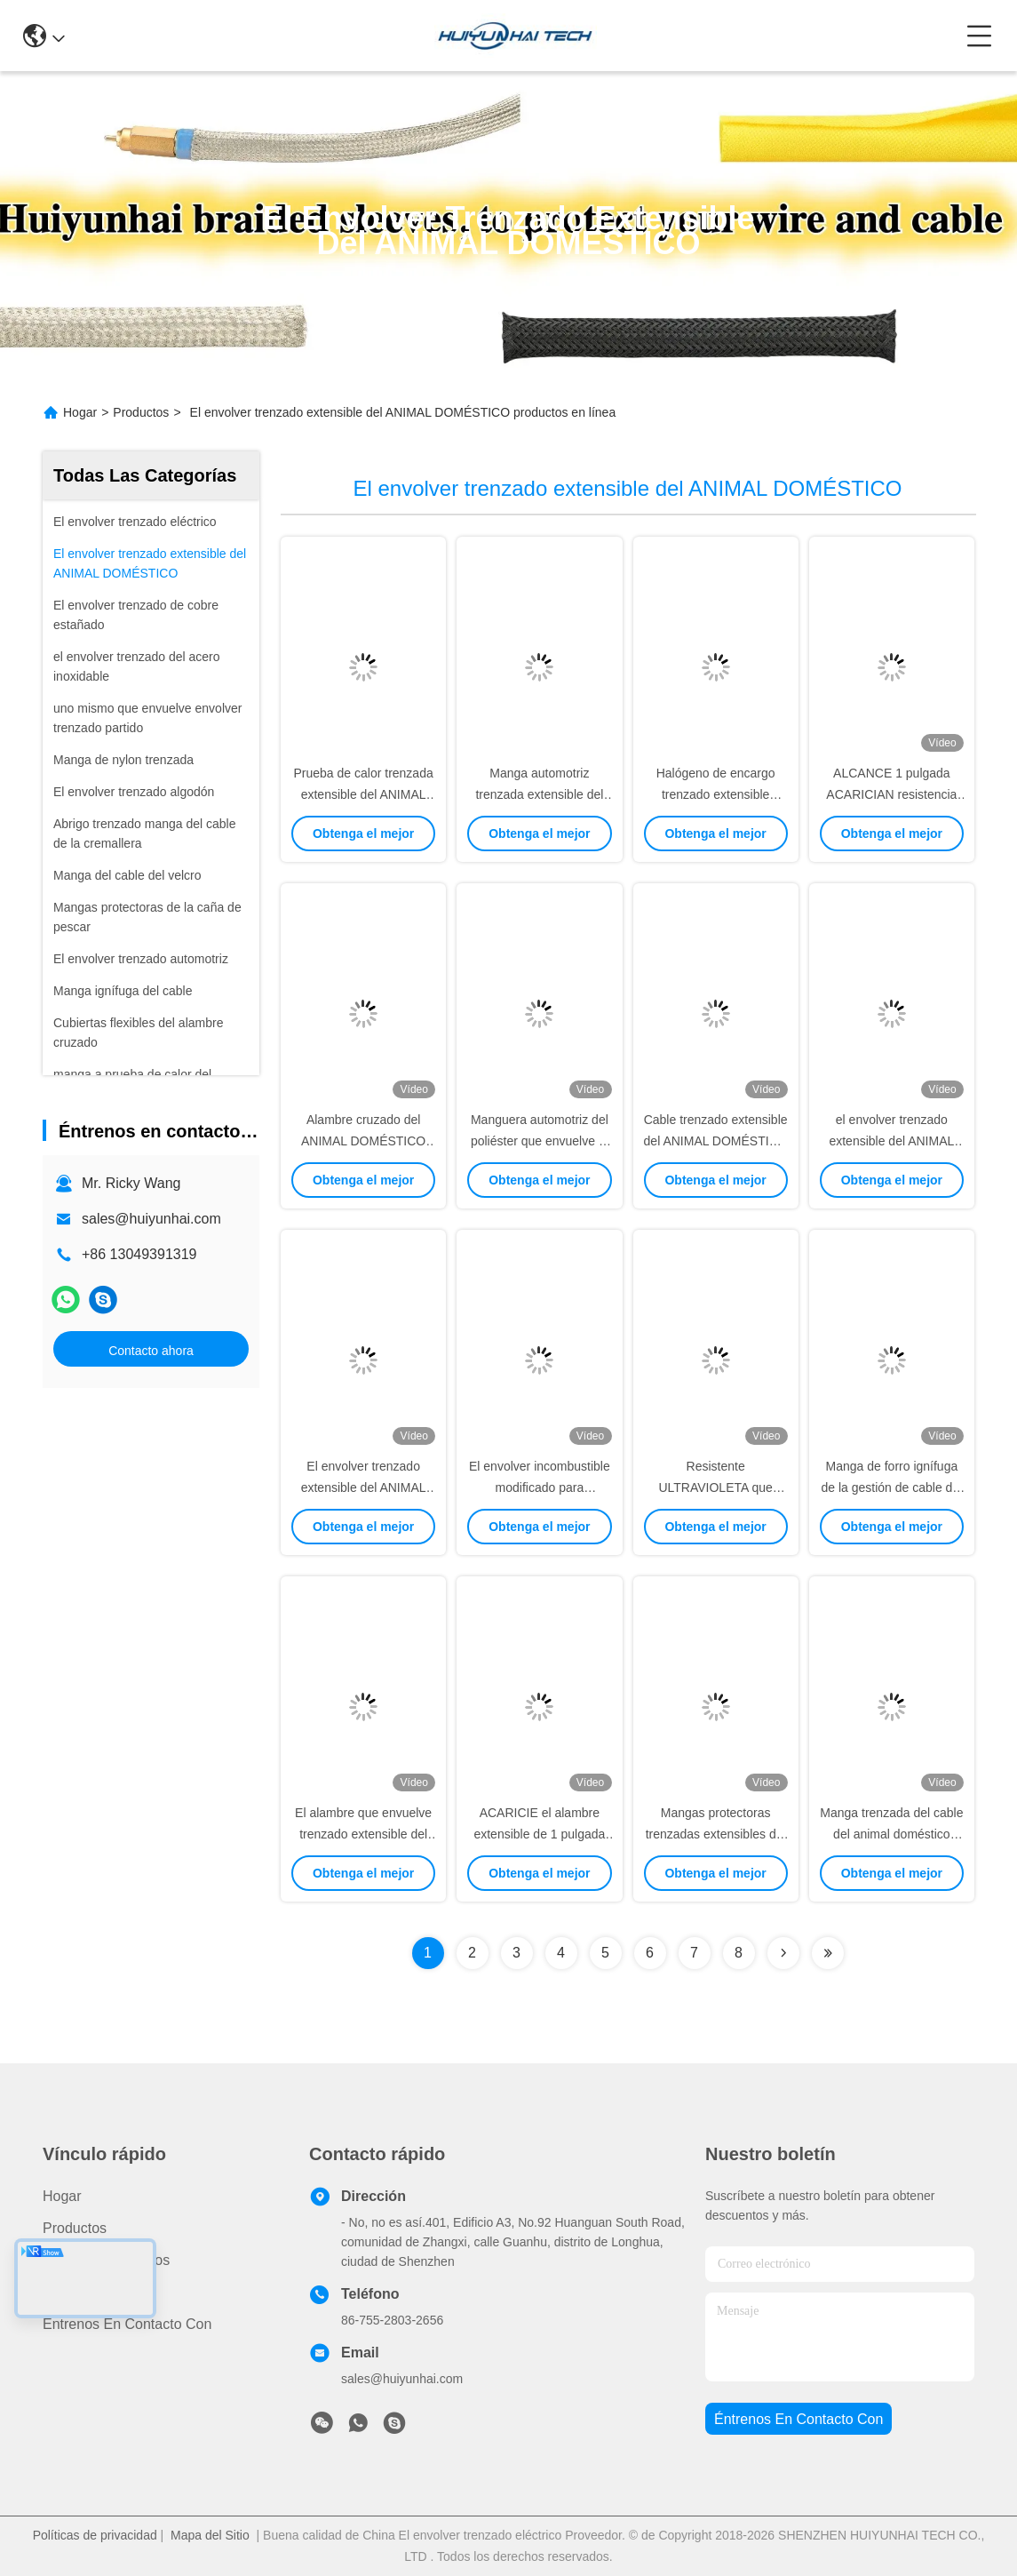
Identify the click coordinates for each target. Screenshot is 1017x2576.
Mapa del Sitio (210, 2535)
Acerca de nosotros (106, 2260)
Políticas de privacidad (95, 2535)
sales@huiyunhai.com (151, 1218)
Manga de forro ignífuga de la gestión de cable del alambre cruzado (891, 1487)
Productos (141, 412)
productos (75, 2228)
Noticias (68, 2292)
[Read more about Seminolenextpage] (783, 1953)
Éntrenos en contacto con (127, 2324)
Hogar (80, 412)
